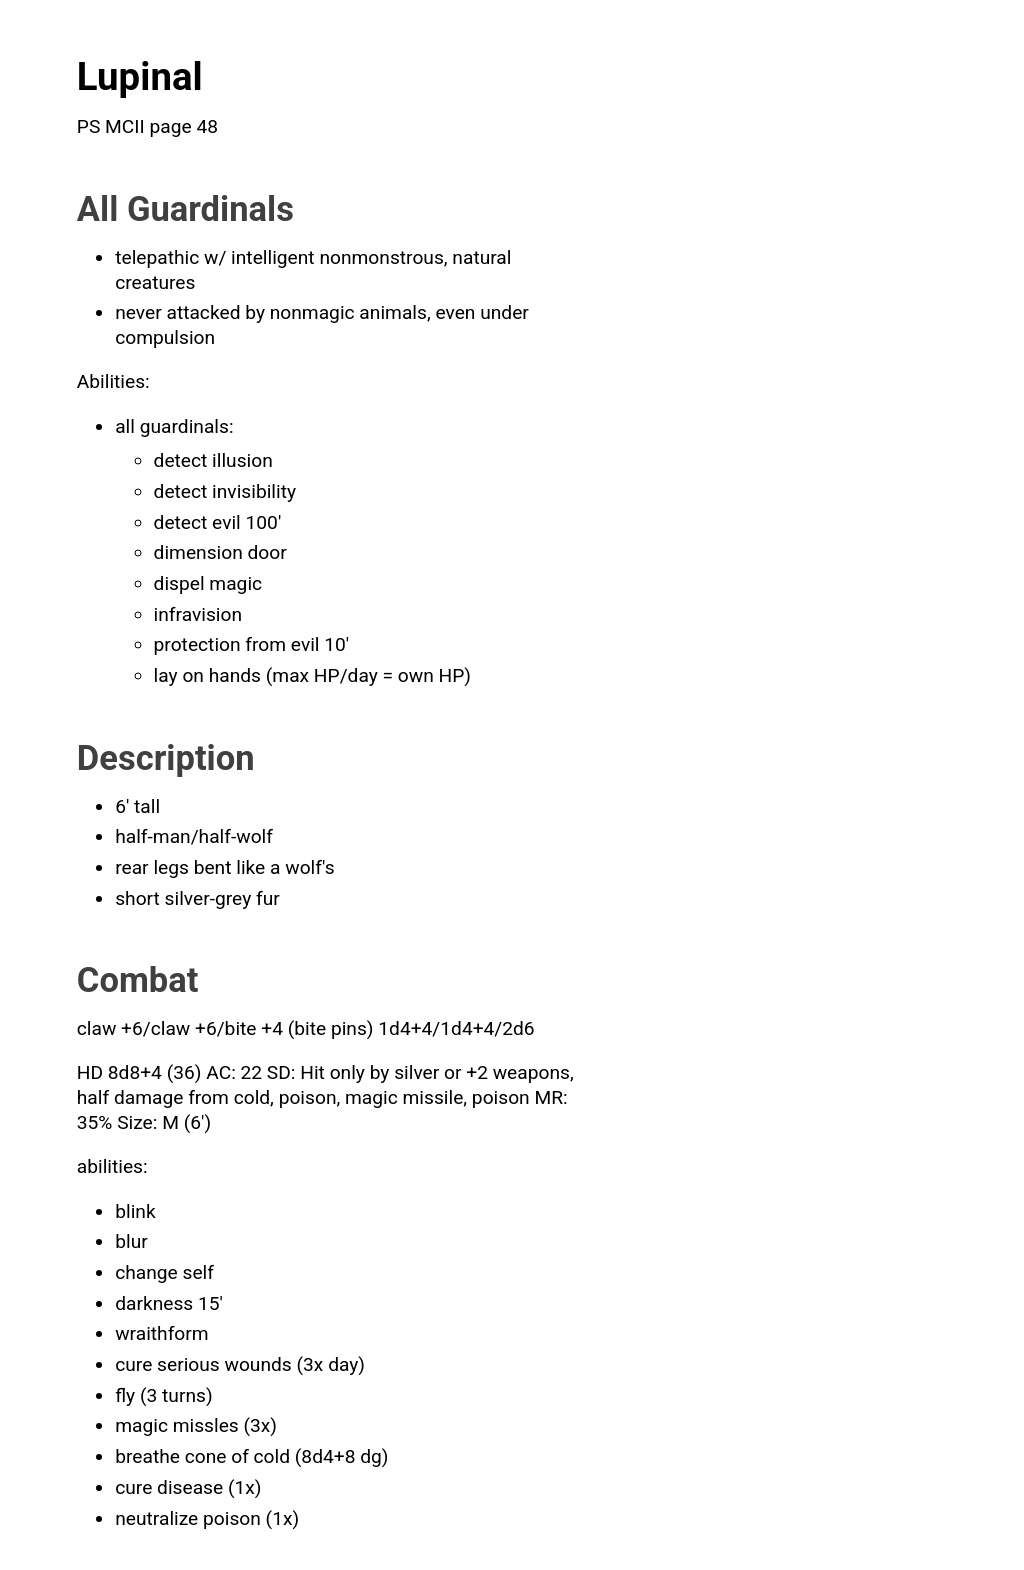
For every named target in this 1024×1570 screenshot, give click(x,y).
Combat (138, 980)
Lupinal (140, 76)
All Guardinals (185, 209)
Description (166, 758)
